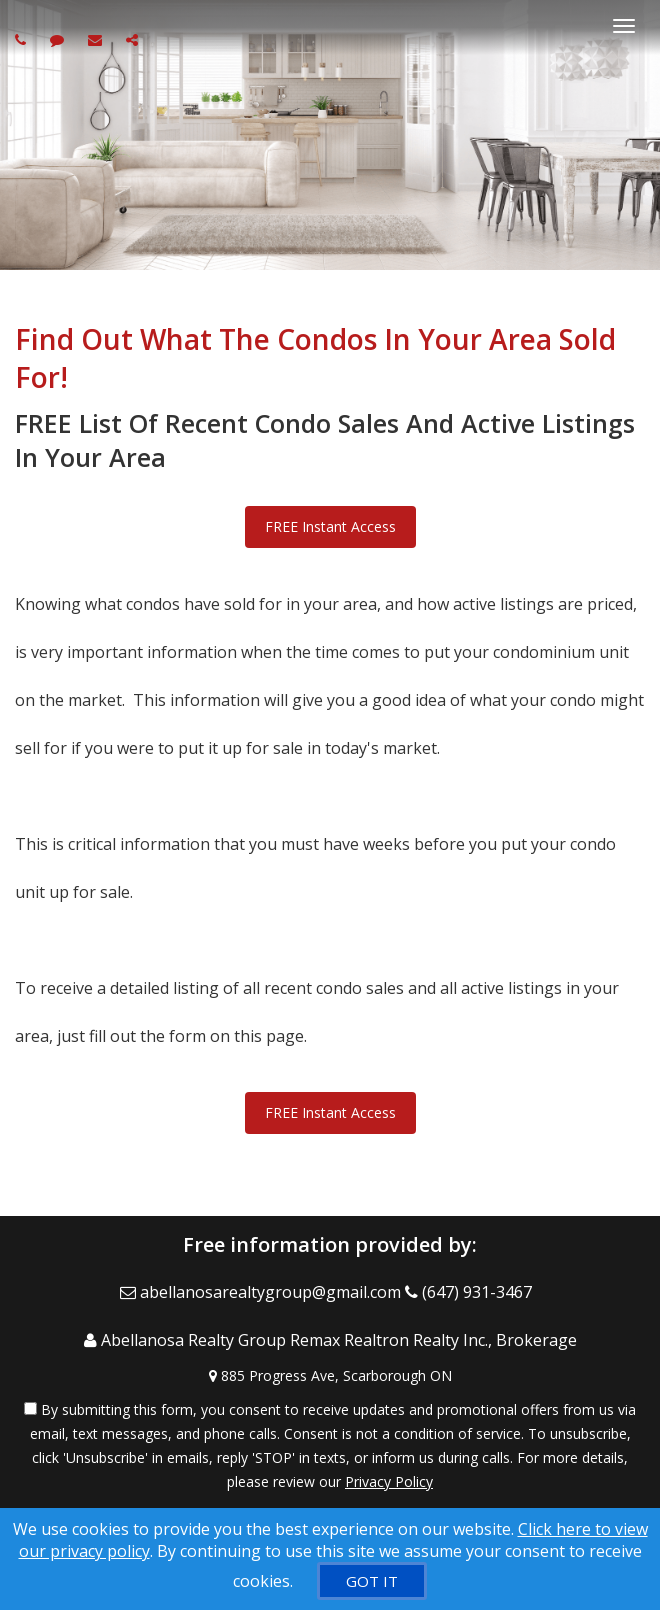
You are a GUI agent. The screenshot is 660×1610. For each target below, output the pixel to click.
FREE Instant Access (330, 526)
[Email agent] (97, 39)
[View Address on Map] (330, 1376)
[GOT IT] (372, 1581)
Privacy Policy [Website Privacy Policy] (389, 1481)
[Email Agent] (262, 1292)
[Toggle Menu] (624, 26)
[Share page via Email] (134, 39)
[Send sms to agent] (59, 39)
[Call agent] (23, 39)
